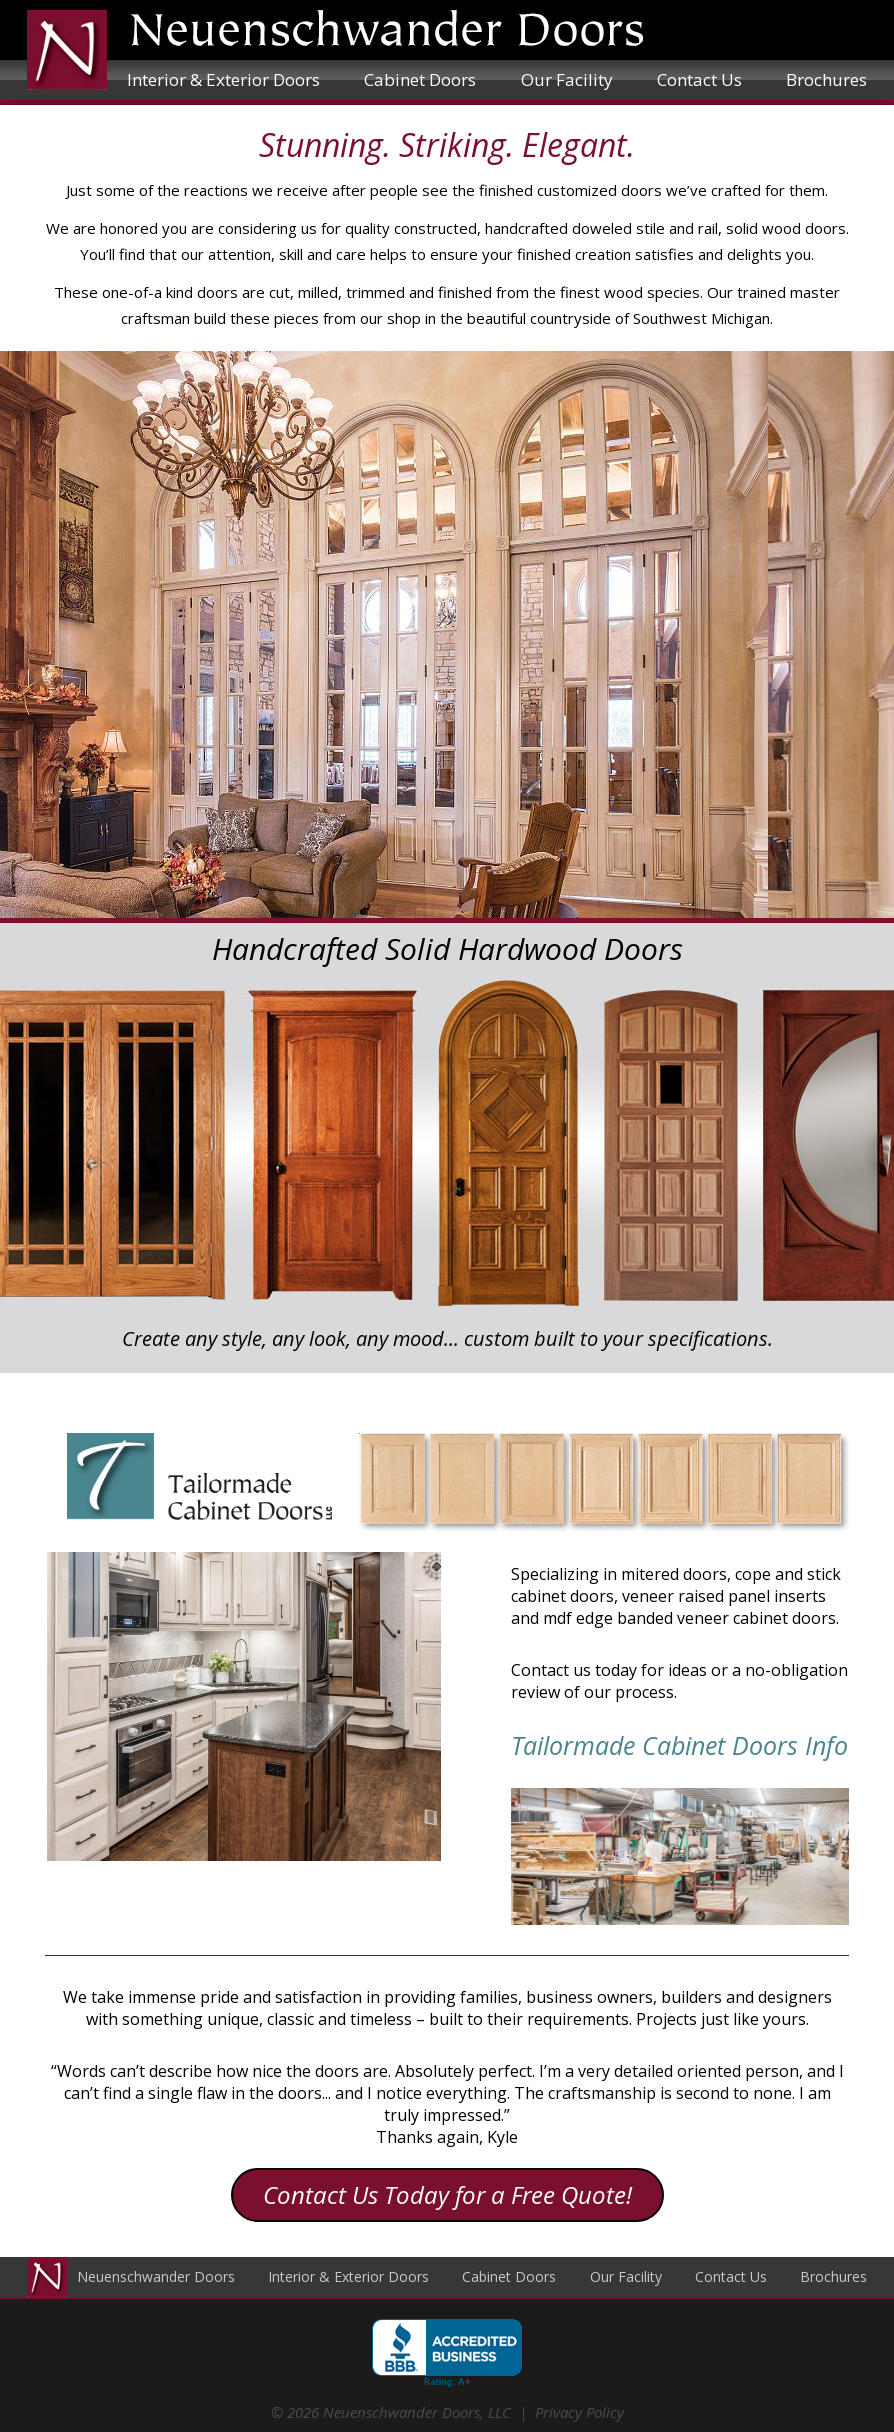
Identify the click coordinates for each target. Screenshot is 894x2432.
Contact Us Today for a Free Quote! (447, 2194)
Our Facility (567, 79)
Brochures (826, 79)
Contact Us (699, 79)
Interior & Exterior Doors (223, 79)
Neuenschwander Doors (156, 2276)
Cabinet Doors (420, 79)
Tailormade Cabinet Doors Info (679, 1745)
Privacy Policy (579, 2412)
